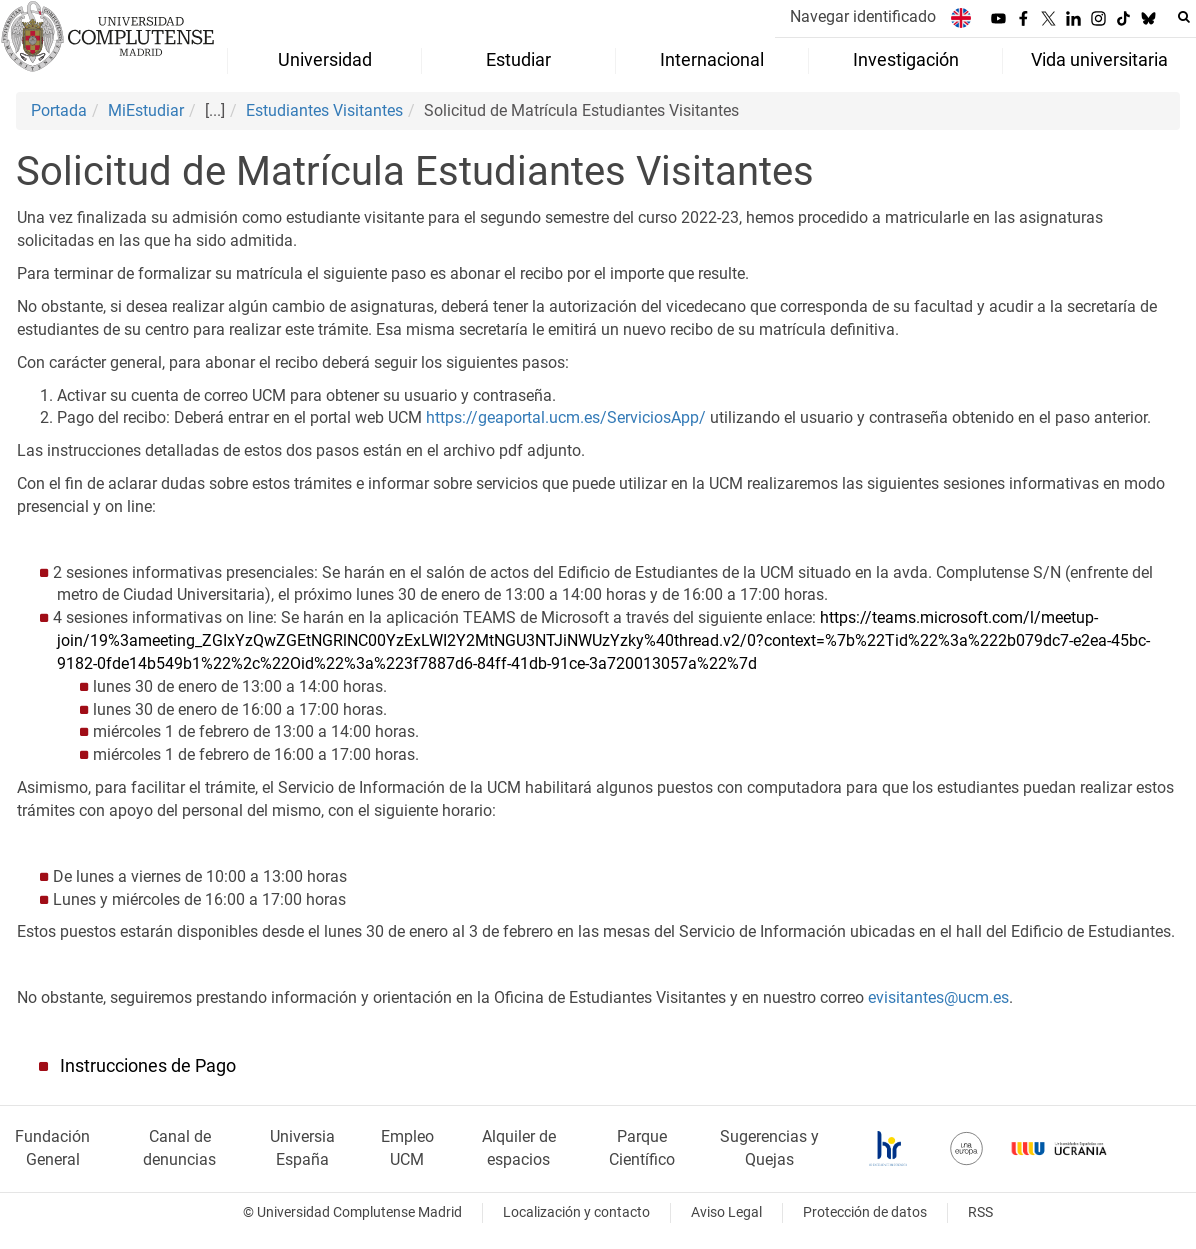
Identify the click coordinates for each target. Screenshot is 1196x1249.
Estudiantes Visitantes (324, 110)
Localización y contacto (576, 1212)
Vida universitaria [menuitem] (1099, 60)
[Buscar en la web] (1184, 17)
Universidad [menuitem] (325, 60)
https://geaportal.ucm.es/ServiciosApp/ (566, 417)
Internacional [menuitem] (712, 60)
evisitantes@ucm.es (938, 997)
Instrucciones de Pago (148, 1066)
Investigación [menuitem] (906, 60)
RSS (980, 1212)
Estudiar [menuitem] (518, 60)
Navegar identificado (863, 16)
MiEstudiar (146, 110)
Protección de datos (865, 1212)
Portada (59, 110)
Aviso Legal (726, 1212)
